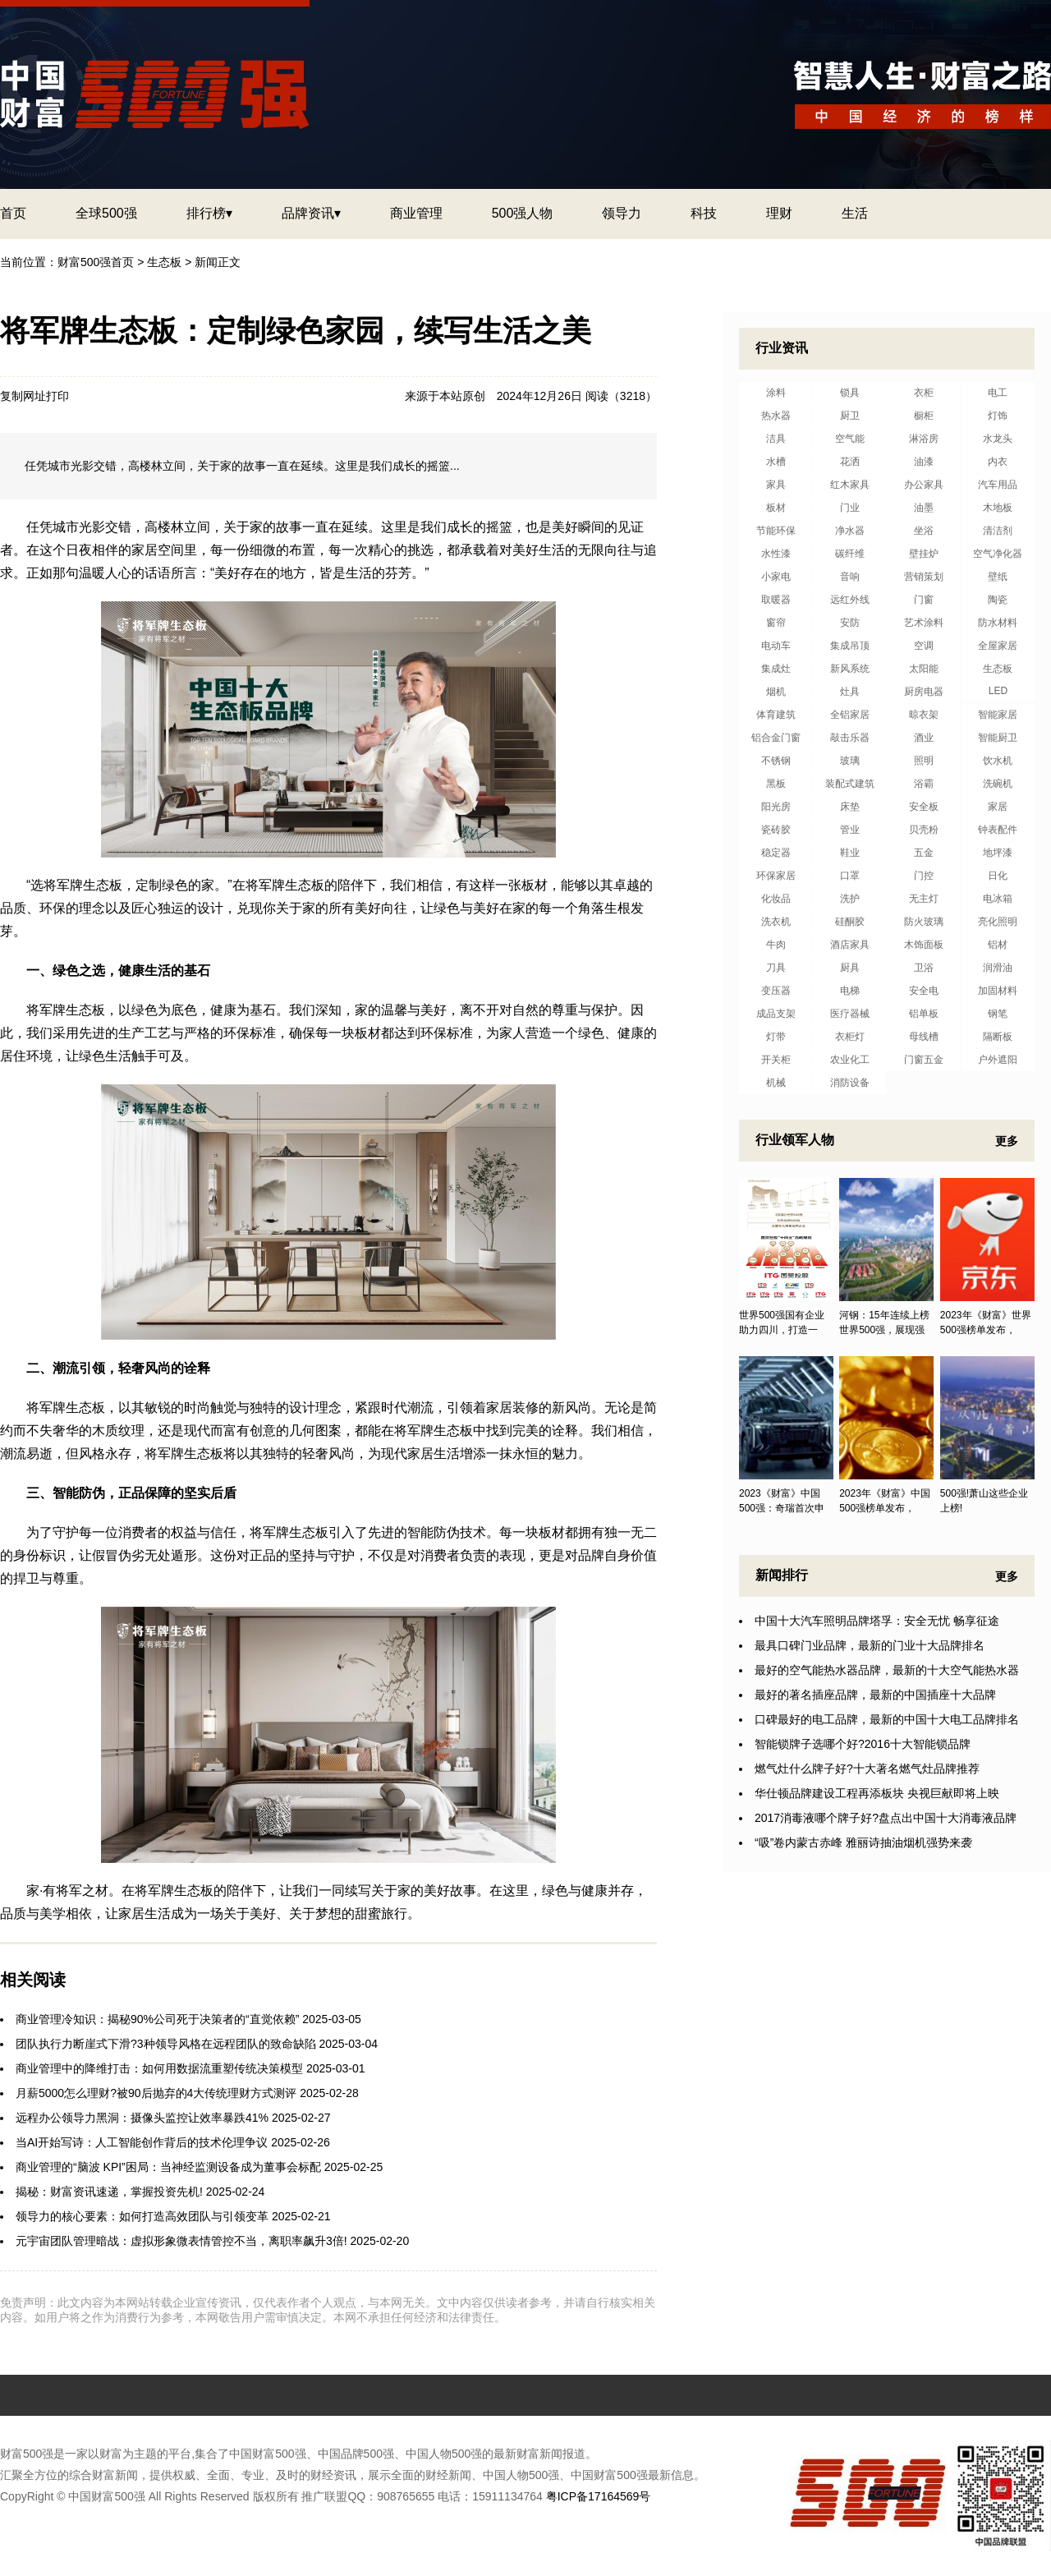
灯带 (776, 1036)
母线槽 (924, 1036)
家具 (776, 484)
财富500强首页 (95, 262)
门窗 (924, 599)
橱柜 (924, 415)
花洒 (850, 461)
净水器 (850, 530)
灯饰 (997, 415)
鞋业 (850, 852)
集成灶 (776, 668)
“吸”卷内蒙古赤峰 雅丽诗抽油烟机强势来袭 (863, 1842)
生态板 (164, 262)
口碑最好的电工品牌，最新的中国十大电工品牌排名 (887, 1719)
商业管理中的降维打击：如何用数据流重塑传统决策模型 (159, 2068)
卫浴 (924, 967)
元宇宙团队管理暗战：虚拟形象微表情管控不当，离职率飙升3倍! (181, 2240)
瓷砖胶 (776, 829)
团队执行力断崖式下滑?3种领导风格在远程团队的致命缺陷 (166, 2043)
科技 (704, 213)
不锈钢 (776, 760)
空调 (924, 645)
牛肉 (776, 944)
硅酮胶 (850, 921)
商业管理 (416, 213)
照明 (924, 760)
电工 (997, 392)
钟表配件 (997, 829)
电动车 (776, 645)
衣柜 (924, 392)
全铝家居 (850, 714)
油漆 (924, 461)
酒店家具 (850, 944)
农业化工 (850, 1059)
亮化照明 (997, 921)
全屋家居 (997, 645)
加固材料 (997, 990)
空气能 (850, 438)
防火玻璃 (923, 921)
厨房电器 (923, 691)
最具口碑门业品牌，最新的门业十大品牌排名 (869, 1645)
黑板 (776, 783)
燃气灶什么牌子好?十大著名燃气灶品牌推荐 (867, 1768)
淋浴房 (924, 438)
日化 (997, 875)
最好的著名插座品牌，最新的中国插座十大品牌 (875, 1694)
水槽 (776, 461)
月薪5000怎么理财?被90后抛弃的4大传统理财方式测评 (156, 2093)
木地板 (997, 507)
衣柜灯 (850, 1036)
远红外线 (850, 599)
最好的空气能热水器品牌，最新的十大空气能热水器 (887, 1670)
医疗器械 (850, 1013)
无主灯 (924, 898)
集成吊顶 (850, 645)
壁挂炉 (924, 553)
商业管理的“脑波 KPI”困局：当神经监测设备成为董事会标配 (168, 2167)
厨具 (850, 967)
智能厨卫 (997, 737)
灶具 (850, 691)
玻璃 (850, 760)
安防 (850, 622)
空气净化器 (997, 553)
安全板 (924, 806)
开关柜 (776, 1059)
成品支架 (776, 1013)
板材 (776, 507)
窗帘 (776, 622)
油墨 (924, 507)
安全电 (924, 990)
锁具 (850, 392)
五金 (924, 852)
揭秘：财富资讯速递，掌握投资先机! (109, 2191)
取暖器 (776, 599)
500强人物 (522, 213)
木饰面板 (923, 944)
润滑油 (997, 967)
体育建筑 (776, 714)
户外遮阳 (997, 1059)
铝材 (997, 944)
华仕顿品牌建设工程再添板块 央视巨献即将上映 (877, 1793)
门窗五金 (923, 1059)
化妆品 (776, 898)
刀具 (776, 967)
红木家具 (850, 484)
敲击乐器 (850, 737)
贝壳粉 (924, 829)
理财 (779, 213)
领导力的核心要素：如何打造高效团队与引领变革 (142, 2216)
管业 (850, 829)
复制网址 (23, 395)
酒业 (924, 737)
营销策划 (923, 576)
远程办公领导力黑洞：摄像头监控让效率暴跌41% (142, 2117)
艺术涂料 (923, 622)
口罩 (850, 875)
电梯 (850, 990)
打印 (57, 395)
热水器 (776, 415)
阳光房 (776, 806)
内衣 (997, 461)
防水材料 (997, 622)
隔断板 (997, 1036)
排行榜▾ (209, 213)
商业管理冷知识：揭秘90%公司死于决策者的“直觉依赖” (157, 2019)
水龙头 (997, 438)
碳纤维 (850, 553)
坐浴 (924, 530)
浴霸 (924, 783)
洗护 (850, 898)
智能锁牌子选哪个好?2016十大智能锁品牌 (863, 1743)
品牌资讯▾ (311, 213)
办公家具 (923, 484)
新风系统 (850, 668)
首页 (13, 213)
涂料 (776, 392)
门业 (850, 507)
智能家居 (997, 714)
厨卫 (850, 415)
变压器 (776, 990)
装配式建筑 (849, 783)
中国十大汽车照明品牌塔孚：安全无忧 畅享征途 (877, 1620)
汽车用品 (997, 484)
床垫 (850, 806)
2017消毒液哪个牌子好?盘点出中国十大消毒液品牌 (886, 1817)
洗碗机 (997, 783)
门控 (924, 875)
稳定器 (776, 852)
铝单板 (924, 1013)
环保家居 (776, 875)
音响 (850, 576)
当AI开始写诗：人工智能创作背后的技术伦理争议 (142, 2142)
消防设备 (850, 1082)
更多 (1006, 1141)
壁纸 (997, 576)
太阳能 (924, 668)
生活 (855, 213)
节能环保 (776, 530)
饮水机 (997, 760)
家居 (997, 806)
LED (998, 691)
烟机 (776, 691)
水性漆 (776, 553)
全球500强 (106, 213)
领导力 (621, 213)
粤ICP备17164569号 (598, 2496)
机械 (776, 1082)
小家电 (776, 576)
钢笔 (997, 1013)
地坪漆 (997, 852)
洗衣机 (776, 921)
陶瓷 (997, 599)
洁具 (776, 438)
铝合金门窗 (776, 737)
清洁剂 (997, 530)
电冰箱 (997, 898)
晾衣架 (924, 714)
